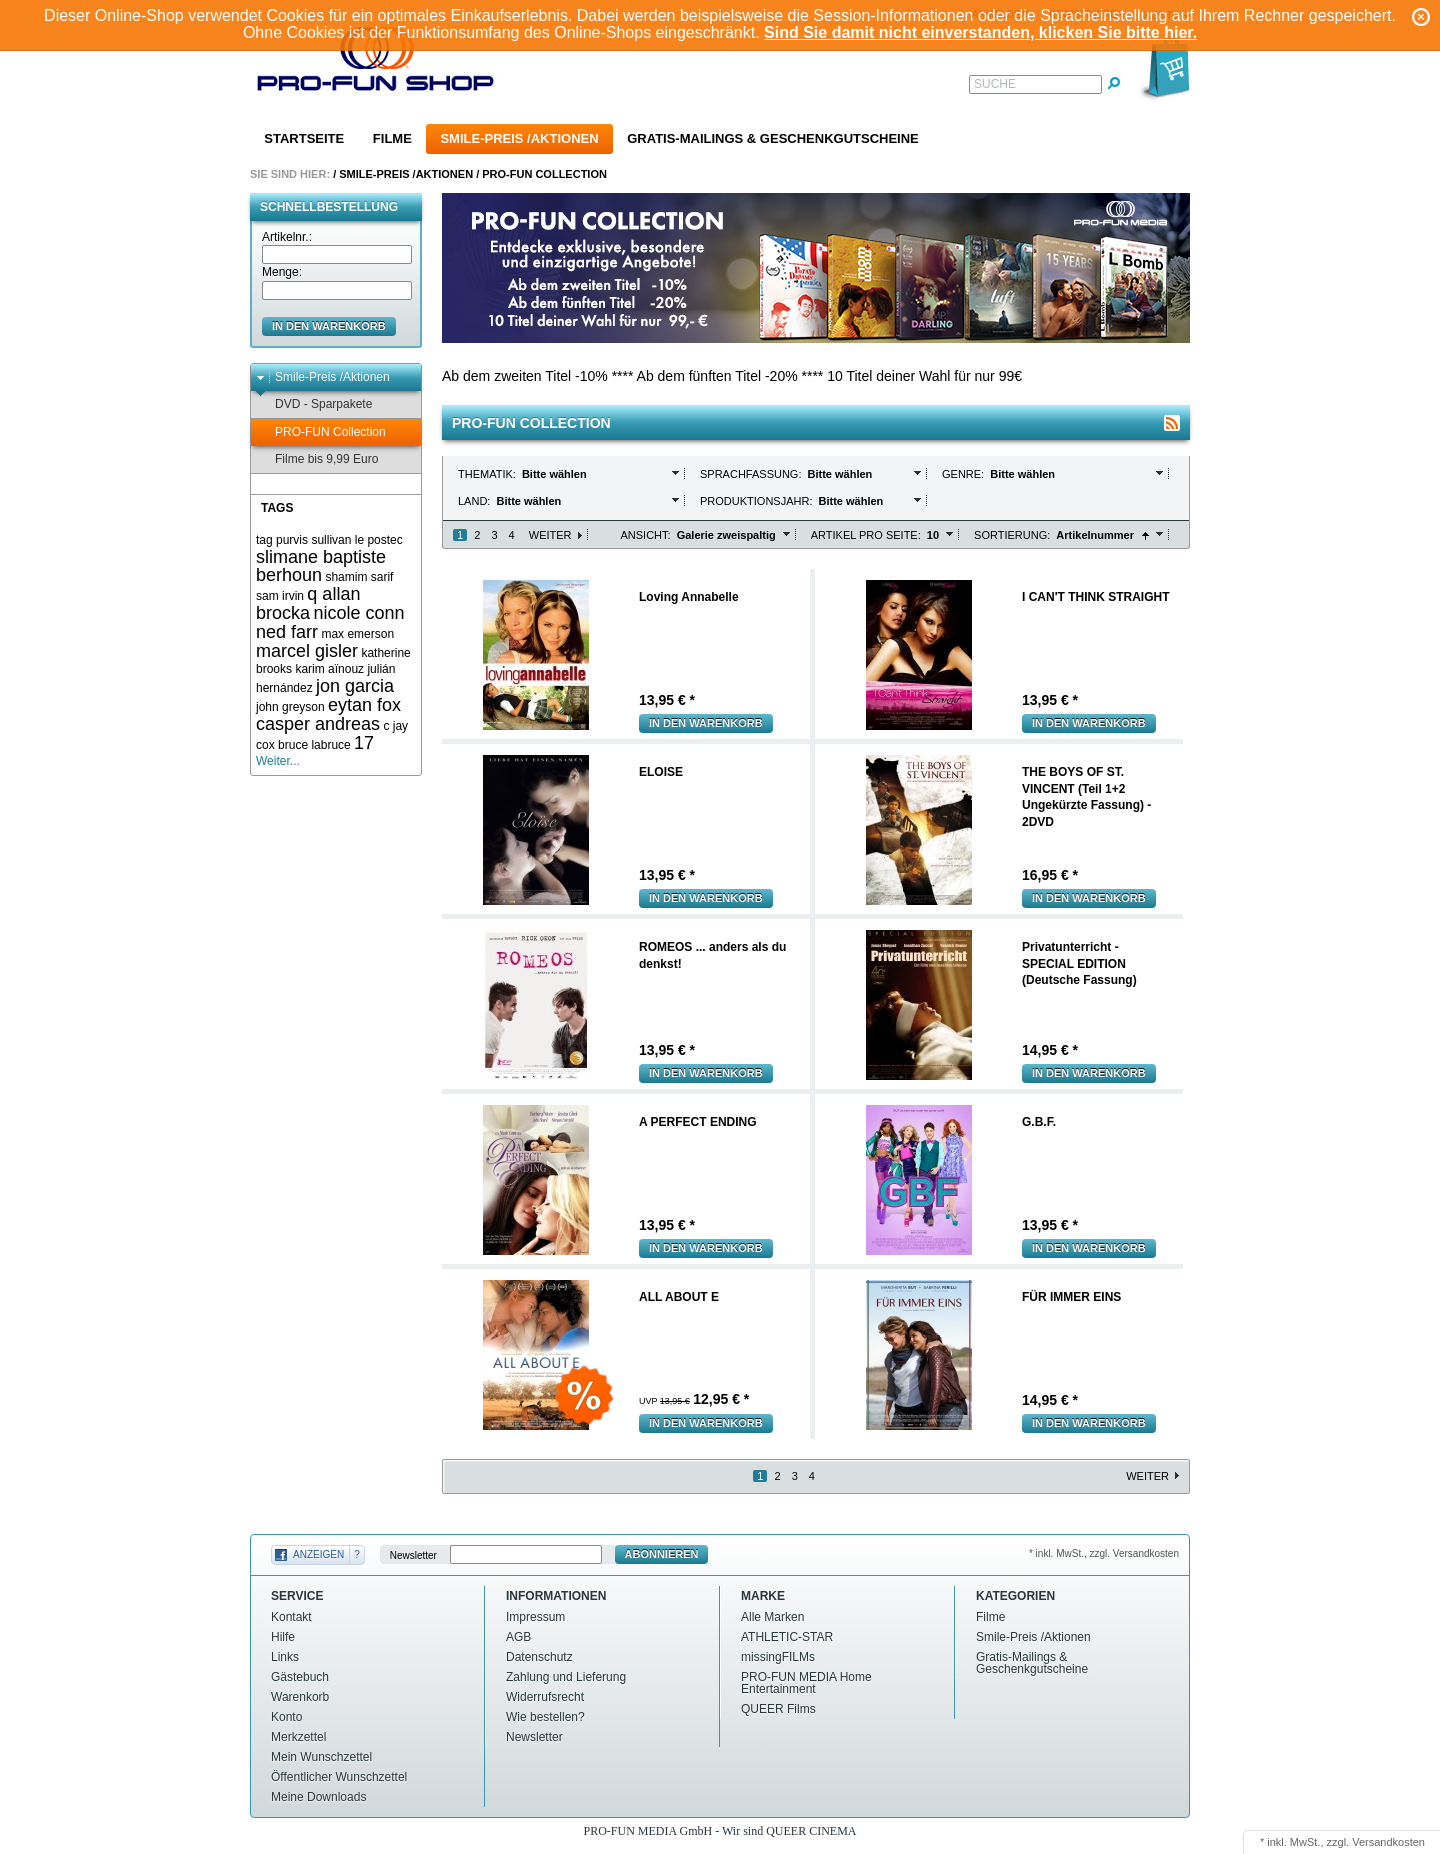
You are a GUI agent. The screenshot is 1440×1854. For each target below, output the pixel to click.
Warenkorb (300, 1697)
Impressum (535, 1617)
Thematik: (488, 474)
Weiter (550, 535)
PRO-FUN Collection (544, 174)
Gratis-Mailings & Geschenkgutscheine (773, 138)
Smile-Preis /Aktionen (519, 138)
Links (285, 1657)
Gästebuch (300, 1677)
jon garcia (355, 686)
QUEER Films (778, 1709)
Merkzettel (298, 1737)
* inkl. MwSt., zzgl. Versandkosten (1104, 1553)
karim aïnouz (329, 669)
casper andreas (318, 724)
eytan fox (364, 705)
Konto (286, 1717)
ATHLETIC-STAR (787, 1637)
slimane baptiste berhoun (321, 566)
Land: (475, 501)
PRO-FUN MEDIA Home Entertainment (806, 1683)
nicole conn (358, 613)
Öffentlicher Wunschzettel (339, 1777)
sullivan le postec (356, 540)
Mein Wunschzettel (321, 1757)
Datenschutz (539, 1657)
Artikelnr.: (287, 237)
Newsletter (413, 1554)
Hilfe (283, 1637)
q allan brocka (308, 603)
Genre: (964, 474)
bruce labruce (314, 745)
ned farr (287, 632)
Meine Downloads (318, 1797)
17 (364, 743)
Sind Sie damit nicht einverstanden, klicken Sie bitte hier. (980, 32)
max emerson (357, 634)
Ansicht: (646, 535)
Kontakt (291, 1617)
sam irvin (280, 596)
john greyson (290, 707)
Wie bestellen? (545, 1717)
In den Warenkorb (706, 723)
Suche (995, 84)
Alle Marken (772, 1617)
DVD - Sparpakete (314, 404)
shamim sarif (359, 577)
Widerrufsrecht (545, 1697)
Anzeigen (318, 1554)
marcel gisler (307, 651)
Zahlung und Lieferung (566, 1677)
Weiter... (278, 761)
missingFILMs (778, 1657)
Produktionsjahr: (758, 501)
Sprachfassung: (752, 474)
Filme (392, 138)
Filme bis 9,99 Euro (317, 459)
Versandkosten (1388, 1842)
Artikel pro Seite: (866, 535)
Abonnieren (662, 1554)
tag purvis (282, 540)
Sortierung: (1012, 535)
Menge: (282, 272)
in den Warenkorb (329, 326)
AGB (518, 1637)
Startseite (304, 138)
